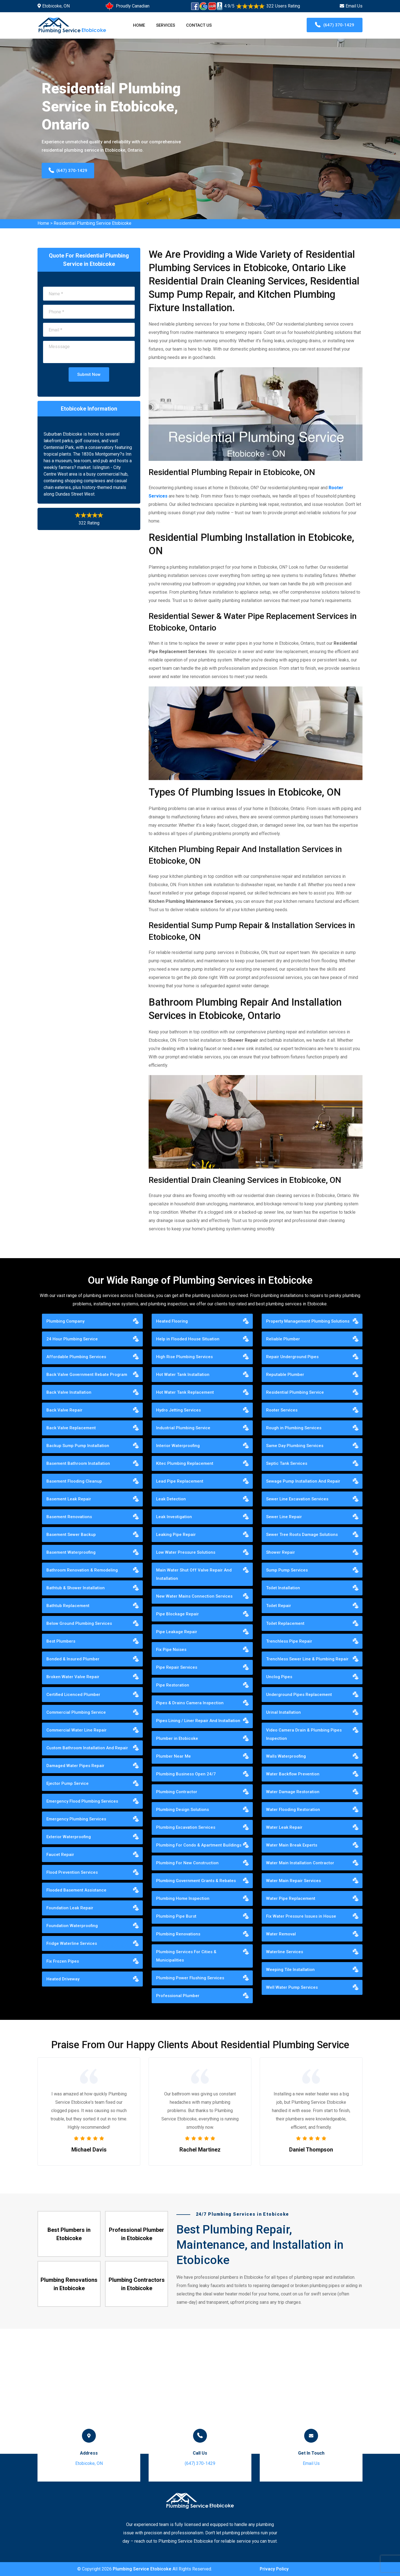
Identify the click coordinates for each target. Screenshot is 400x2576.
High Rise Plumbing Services (184, 1356)
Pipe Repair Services (176, 1667)
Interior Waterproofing (178, 1445)
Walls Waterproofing (286, 1756)
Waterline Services (284, 1951)
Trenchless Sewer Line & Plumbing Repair (307, 1658)
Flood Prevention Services (72, 1872)
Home (139, 25)
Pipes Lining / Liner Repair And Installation (198, 1720)
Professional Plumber (177, 1995)
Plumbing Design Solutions (182, 1809)
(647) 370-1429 (334, 25)
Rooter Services (282, 1410)
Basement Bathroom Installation (78, 1463)
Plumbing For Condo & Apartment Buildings (198, 1845)
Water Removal (281, 1934)
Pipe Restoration (172, 1685)
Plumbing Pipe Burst (176, 1916)
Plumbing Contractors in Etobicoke (137, 2284)
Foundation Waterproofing (72, 1925)
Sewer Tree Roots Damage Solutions (302, 1534)
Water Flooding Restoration (293, 1809)
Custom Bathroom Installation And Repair (87, 1747)
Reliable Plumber (283, 1338)
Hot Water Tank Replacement (185, 1392)
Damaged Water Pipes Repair (75, 1765)
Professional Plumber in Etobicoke (136, 2234)
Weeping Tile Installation (290, 1969)
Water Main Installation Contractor (300, 1862)
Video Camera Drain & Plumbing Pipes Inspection (304, 1734)
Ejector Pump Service (67, 1783)
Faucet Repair (60, 1854)
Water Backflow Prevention (292, 1774)
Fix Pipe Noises (171, 1649)
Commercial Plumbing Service (76, 1712)
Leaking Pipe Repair (176, 1534)
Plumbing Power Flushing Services (190, 1977)
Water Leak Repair (284, 1827)
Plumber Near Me (173, 1756)
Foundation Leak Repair (69, 1907)
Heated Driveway (62, 1979)
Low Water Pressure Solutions (185, 1552)
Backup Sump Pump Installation (77, 1445)
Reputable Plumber (285, 1374)
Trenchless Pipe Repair (289, 1641)
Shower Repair (280, 1552)
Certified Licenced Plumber (73, 1694)
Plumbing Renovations (178, 1934)
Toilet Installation (283, 1587)
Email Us (354, 6)
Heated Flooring (172, 1321)
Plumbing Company (65, 1321)
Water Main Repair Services (293, 1880)
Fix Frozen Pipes (62, 1961)
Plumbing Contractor (176, 1791)
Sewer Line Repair (284, 1516)
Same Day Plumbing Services (294, 1445)
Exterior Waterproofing (68, 1836)
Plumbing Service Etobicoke (142, 2569)
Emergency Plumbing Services (76, 1819)
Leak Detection (171, 1498)
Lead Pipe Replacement (179, 1481)
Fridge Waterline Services (71, 1943)
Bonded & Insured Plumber (72, 1658)
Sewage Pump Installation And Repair (303, 1481)
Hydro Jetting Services (178, 1410)
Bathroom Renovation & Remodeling (82, 1570)
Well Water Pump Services (292, 1987)
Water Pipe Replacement (290, 1898)
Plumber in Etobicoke (177, 1738)
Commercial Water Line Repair (76, 1730)
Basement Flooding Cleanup (74, 1481)
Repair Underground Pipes (292, 1356)
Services (165, 25)
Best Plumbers (60, 1641)
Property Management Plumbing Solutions (307, 1321)
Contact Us (199, 25)
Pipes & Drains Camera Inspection (190, 1702)
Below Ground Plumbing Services (79, 1623)
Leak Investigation (174, 1516)
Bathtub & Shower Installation (75, 1587)
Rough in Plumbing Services (293, 1427)
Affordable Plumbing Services (76, 1356)
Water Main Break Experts (291, 1845)
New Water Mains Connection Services (194, 1596)
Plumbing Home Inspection (182, 1898)
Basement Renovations (69, 1516)
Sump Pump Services (287, 1570)
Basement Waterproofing (71, 1552)
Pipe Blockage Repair (177, 1613)
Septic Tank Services (286, 1463)
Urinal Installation (283, 1712)
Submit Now (89, 374)
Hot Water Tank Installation (182, 1374)
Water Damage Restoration (292, 1791)
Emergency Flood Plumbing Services (82, 1801)
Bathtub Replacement (67, 1605)
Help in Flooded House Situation (187, 1338)
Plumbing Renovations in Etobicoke (69, 2284)
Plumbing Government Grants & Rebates (196, 1880)
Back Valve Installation (68, 1392)
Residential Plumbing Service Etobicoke (92, 223)
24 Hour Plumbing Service (72, 1338)
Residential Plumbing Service (295, 1392)
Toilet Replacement (285, 1623)
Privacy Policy (274, 2569)
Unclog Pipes (279, 1676)
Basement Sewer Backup (71, 1534)
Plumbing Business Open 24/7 (186, 1774)
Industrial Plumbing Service (183, 1427)
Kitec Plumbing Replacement (184, 1463)
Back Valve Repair (64, 1410)
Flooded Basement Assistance (76, 1890)
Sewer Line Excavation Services (297, 1498)
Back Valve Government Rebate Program (86, 1374)
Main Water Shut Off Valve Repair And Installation (194, 1574)
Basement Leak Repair (68, 1498)
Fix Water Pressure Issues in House (301, 1916)
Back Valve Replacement (71, 1427)
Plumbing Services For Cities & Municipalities (186, 1956)
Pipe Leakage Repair (176, 1631)
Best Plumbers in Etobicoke (69, 2234)
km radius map (200, 2391)
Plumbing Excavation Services (185, 1827)
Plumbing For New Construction (187, 1862)
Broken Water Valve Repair (72, 1676)
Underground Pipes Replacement (299, 1694)
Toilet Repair (278, 1605)
